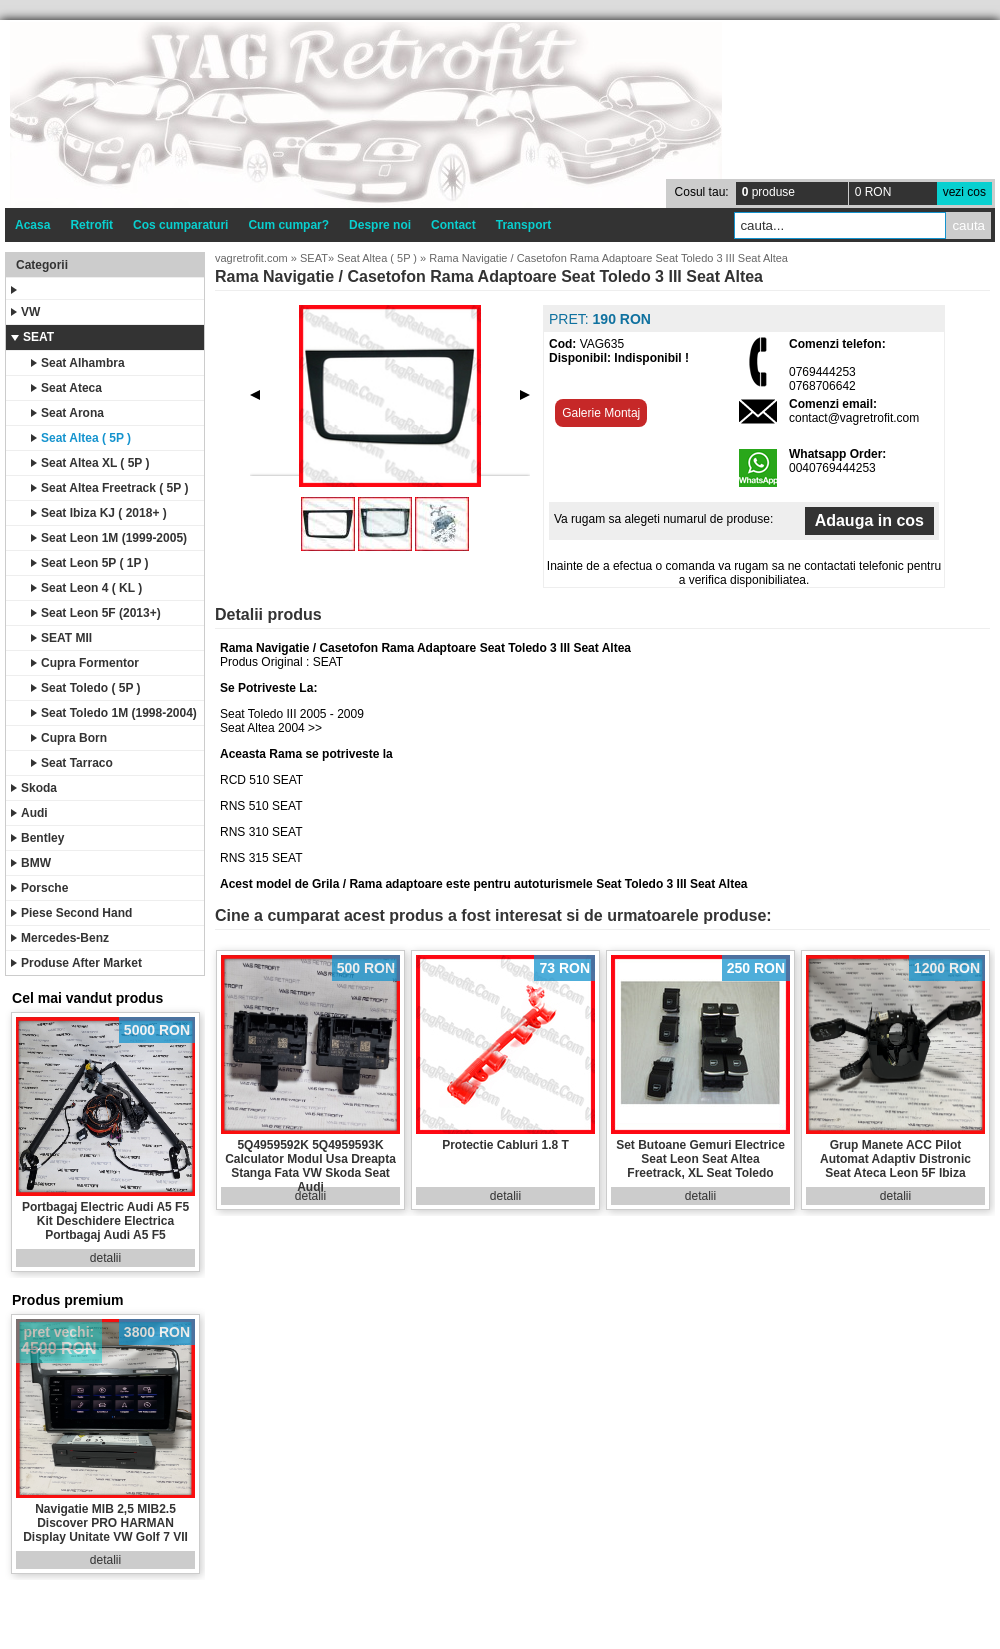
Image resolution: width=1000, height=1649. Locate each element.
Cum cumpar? (288, 225)
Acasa (32, 225)
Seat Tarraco (72, 763)
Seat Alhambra (78, 363)
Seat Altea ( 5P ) (81, 438)
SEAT (32, 337)
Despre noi (380, 225)
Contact (453, 225)
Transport (523, 225)
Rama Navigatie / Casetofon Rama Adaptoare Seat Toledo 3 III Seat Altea (608, 258)
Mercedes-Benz (60, 938)
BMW (31, 863)
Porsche (39, 888)
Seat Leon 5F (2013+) (96, 613)
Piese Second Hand (71, 913)
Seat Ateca (66, 388)
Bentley (37, 838)
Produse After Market (76, 963)
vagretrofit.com (251, 258)
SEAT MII (61, 638)
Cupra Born (69, 738)
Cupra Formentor (85, 663)
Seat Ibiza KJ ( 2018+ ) (99, 513)
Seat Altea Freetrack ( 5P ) (109, 488)
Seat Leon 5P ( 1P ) (90, 563)
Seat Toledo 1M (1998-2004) (114, 713)
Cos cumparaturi (180, 225)
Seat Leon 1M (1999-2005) (109, 538)
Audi (29, 813)
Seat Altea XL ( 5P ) (90, 463)
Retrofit (91, 225)
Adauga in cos (869, 520)
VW (25, 312)
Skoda (34, 788)
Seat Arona (67, 413)
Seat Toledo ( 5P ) (86, 688)
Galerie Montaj (601, 413)
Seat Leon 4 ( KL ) (86, 588)
